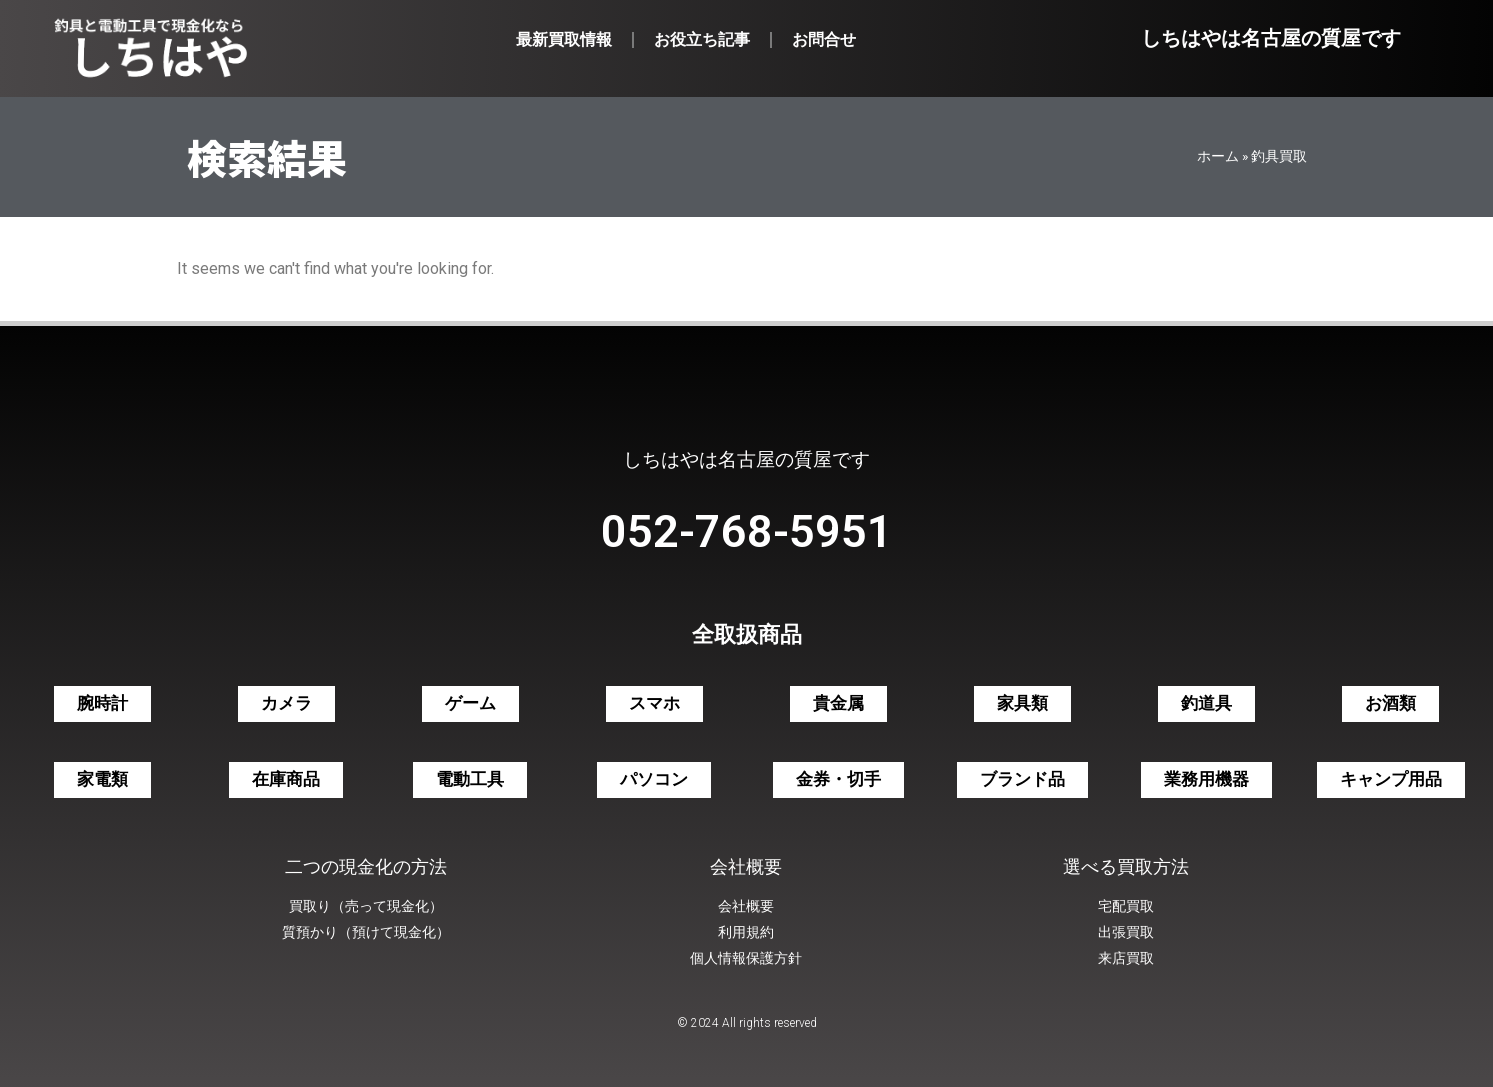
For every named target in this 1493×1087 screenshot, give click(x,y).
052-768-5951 (747, 531)
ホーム (1218, 156)
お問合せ (824, 39)
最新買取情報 (564, 39)
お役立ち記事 (702, 39)
